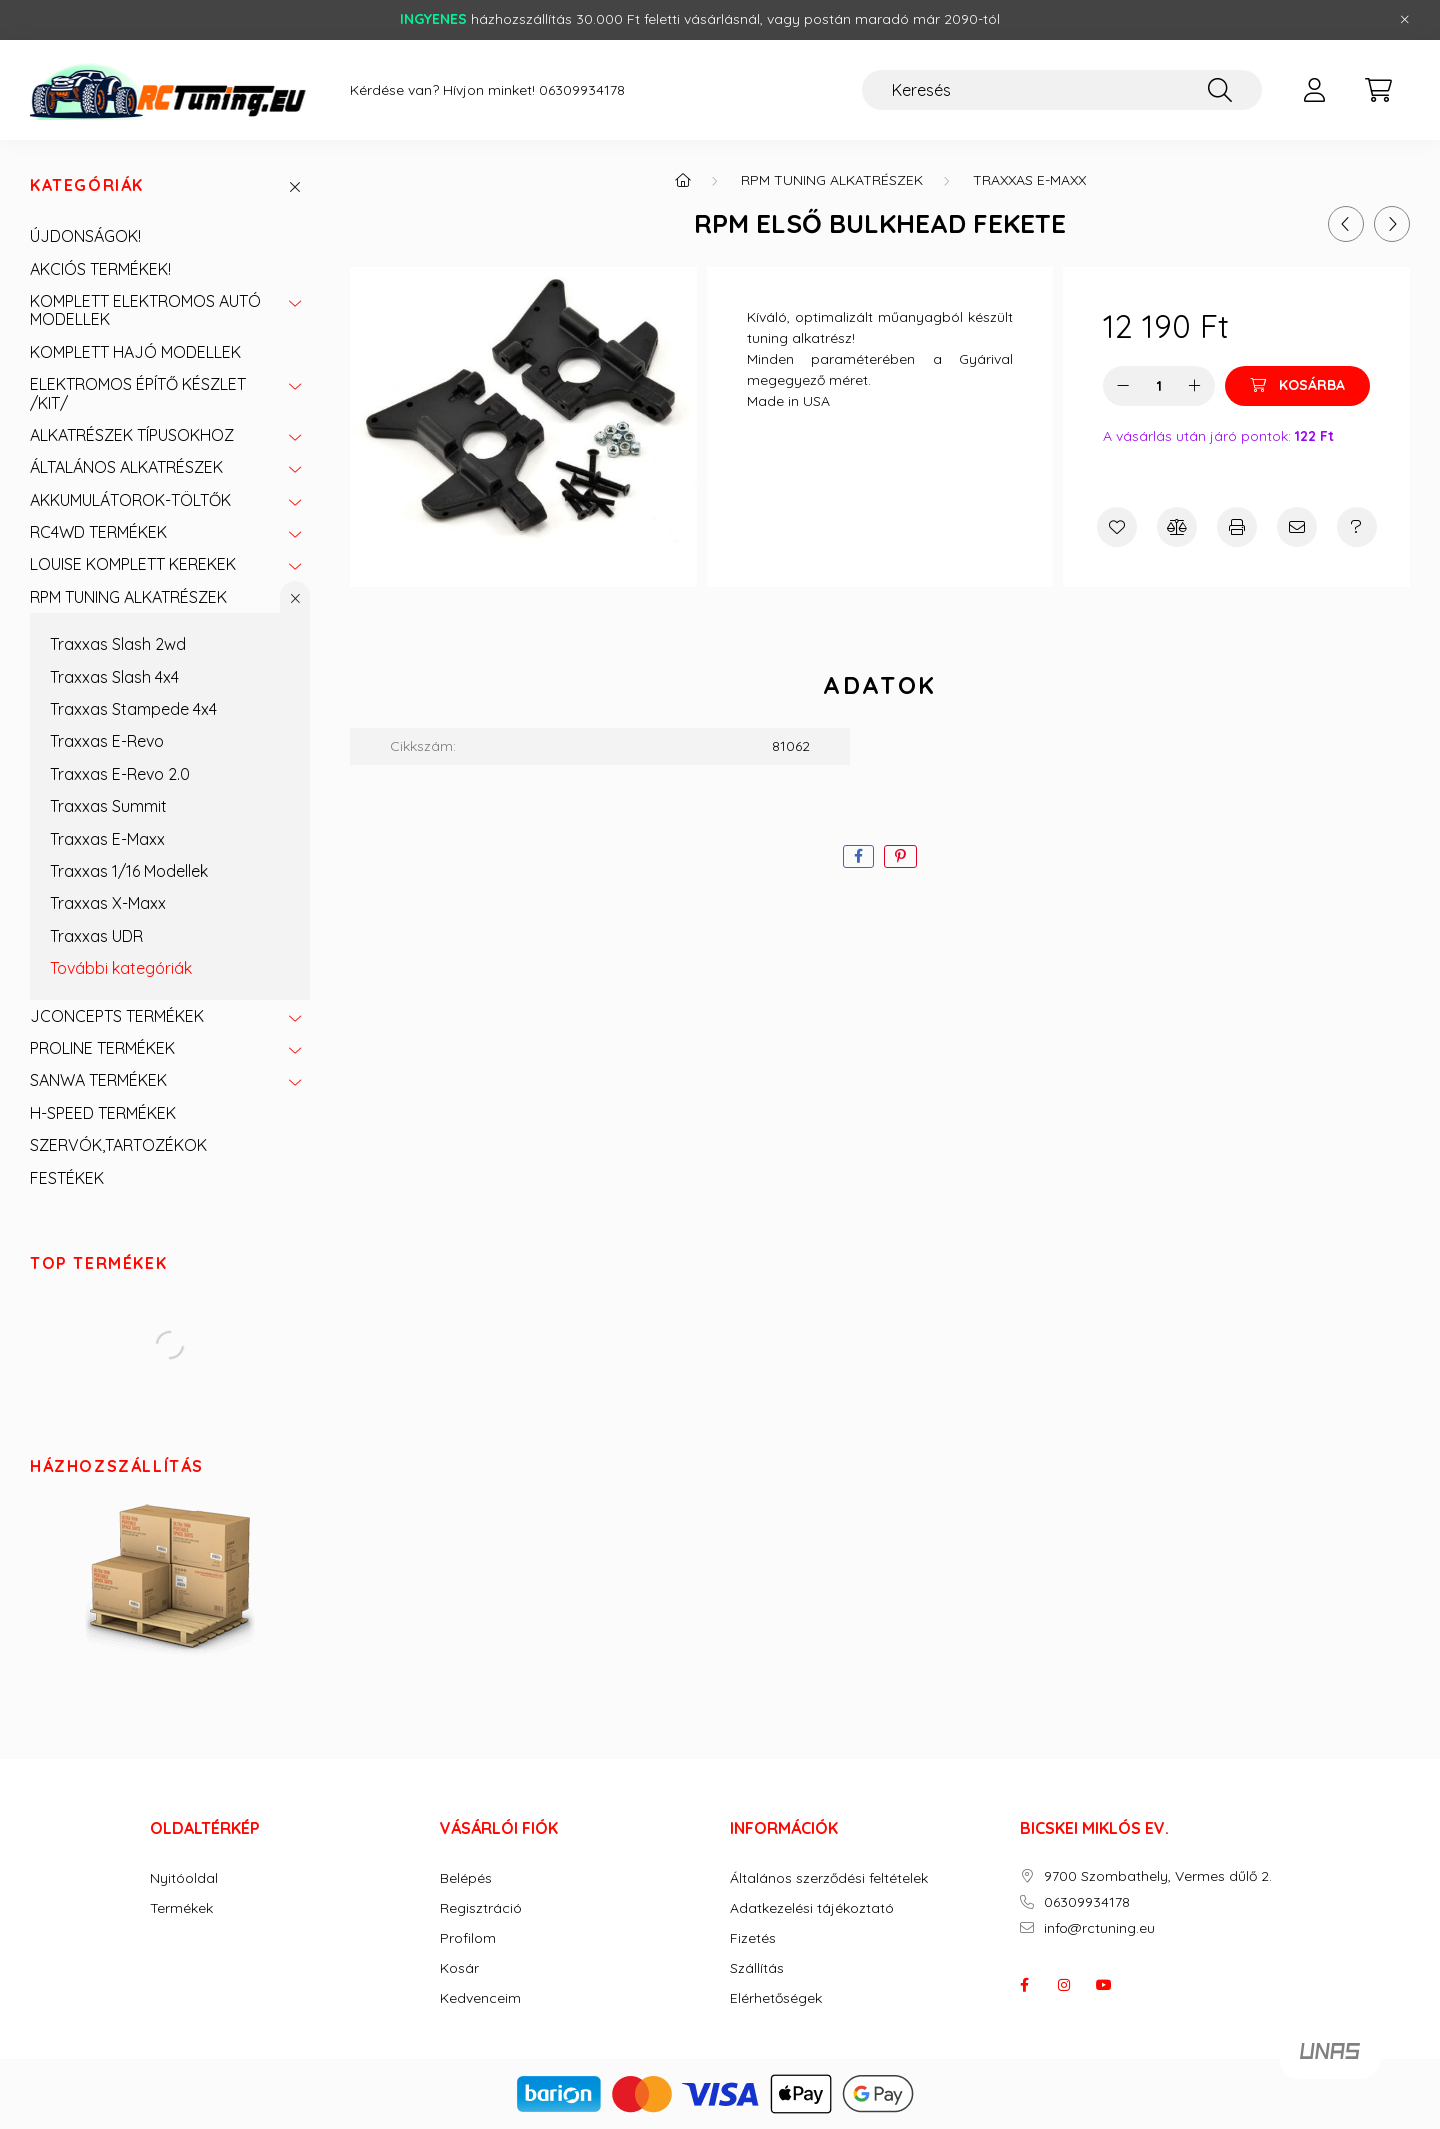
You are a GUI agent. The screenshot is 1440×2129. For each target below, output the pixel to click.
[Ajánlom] (1297, 527)
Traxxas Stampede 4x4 (133, 709)
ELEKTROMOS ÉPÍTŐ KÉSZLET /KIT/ (138, 393)
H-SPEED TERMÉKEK (103, 1113)
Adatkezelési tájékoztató (812, 1908)
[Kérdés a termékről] (1357, 527)
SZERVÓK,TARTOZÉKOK (118, 1145)
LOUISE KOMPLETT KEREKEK (133, 564)
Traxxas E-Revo (107, 741)
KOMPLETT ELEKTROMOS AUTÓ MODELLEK (145, 310)
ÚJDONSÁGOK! (85, 236)
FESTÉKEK (67, 1178)
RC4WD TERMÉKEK (98, 532)
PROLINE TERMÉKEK (102, 1048)
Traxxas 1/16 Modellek (129, 871)
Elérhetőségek (776, 1998)
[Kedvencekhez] (1117, 527)
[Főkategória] (683, 180)
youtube (1104, 1985)
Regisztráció (481, 1908)
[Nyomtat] (1237, 527)
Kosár (459, 1968)
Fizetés (753, 1938)
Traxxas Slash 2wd (118, 644)
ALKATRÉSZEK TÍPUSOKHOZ (132, 435)
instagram (1064, 1985)
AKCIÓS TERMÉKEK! (100, 269)
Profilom (468, 1938)
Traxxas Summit (108, 806)
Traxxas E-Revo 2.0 (120, 774)
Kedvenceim (480, 1998)
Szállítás (757, 1968)
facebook (1024, 1985)
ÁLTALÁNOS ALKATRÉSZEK (126, 467)
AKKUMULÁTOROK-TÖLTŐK (130, 500)
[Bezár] (1405, 20)
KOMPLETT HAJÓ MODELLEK (135, 352)
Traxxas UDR (96, 936)
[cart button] (1378, 90)
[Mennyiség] (1159, 386)
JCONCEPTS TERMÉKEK (117, 1016)
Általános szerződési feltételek (829, 1878)
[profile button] (1314, 90)
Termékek (181, 1908)
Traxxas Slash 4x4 (114, 677)
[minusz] (1123, 386)
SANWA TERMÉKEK (98, 1080)
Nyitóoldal (184, 1878)
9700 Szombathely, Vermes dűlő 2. (1158, 1876)
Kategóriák (87, 185)
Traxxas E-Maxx (107, 839)
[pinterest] (900, 856)
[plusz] (1195, 386)
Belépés (466, 1878)
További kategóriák (121, 968)
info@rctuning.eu (1099, 1928)
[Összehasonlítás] (1177, 527)
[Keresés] (1062, 90)
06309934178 (582, 90)
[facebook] (858, 856)
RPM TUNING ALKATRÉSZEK (128, 597)
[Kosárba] (1297, 386)
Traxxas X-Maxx (108, 903)
